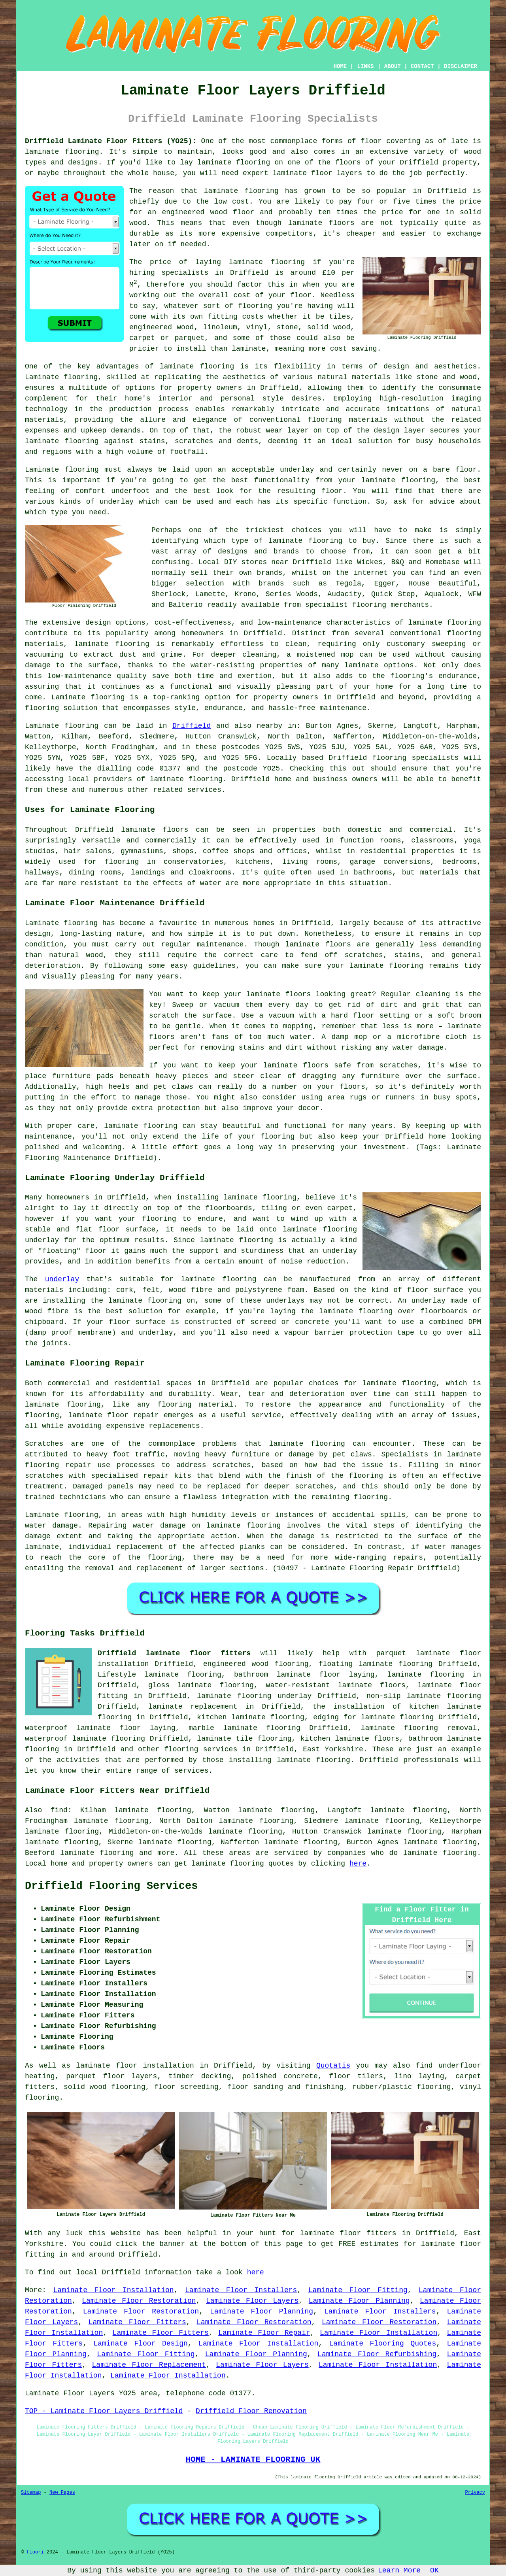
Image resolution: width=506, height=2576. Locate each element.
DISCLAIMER (460, 66)
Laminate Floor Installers (241, 2290)
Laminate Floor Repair (264, 2333)
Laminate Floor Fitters (137, 2322)
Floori (34, 2552)
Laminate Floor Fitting (358, 2290)
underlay (62, 1279)
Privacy (475, 2492)
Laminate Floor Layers (252, 2301)
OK (434, 2570)
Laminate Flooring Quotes (382, 2343)
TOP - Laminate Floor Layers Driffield (104, 2411)
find (59, 1810)
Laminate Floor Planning (359, 2301)
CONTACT (422, 66)
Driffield (191, 726)
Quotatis (333, 2066)
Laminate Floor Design (140, 2343)
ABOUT (392, 66)
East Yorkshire (333, 1749)
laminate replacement (192, 1707)
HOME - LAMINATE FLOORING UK (252, 2459)
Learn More (399, 2570)
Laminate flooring (61, 1515)
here (357, 1864)
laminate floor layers (318, 173)
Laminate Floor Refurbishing (376, 2354)
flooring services (200, 1749)
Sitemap (31, 2492)
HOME (340, 66)
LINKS (365, 66)
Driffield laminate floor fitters (174, 1653)
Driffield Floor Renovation (251, 2411)
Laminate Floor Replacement (149, 2365)
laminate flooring (62, 152)
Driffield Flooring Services (111, 1886)
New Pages (62, 2492)
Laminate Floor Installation (113, 2290)
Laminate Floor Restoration (139, 2301)
